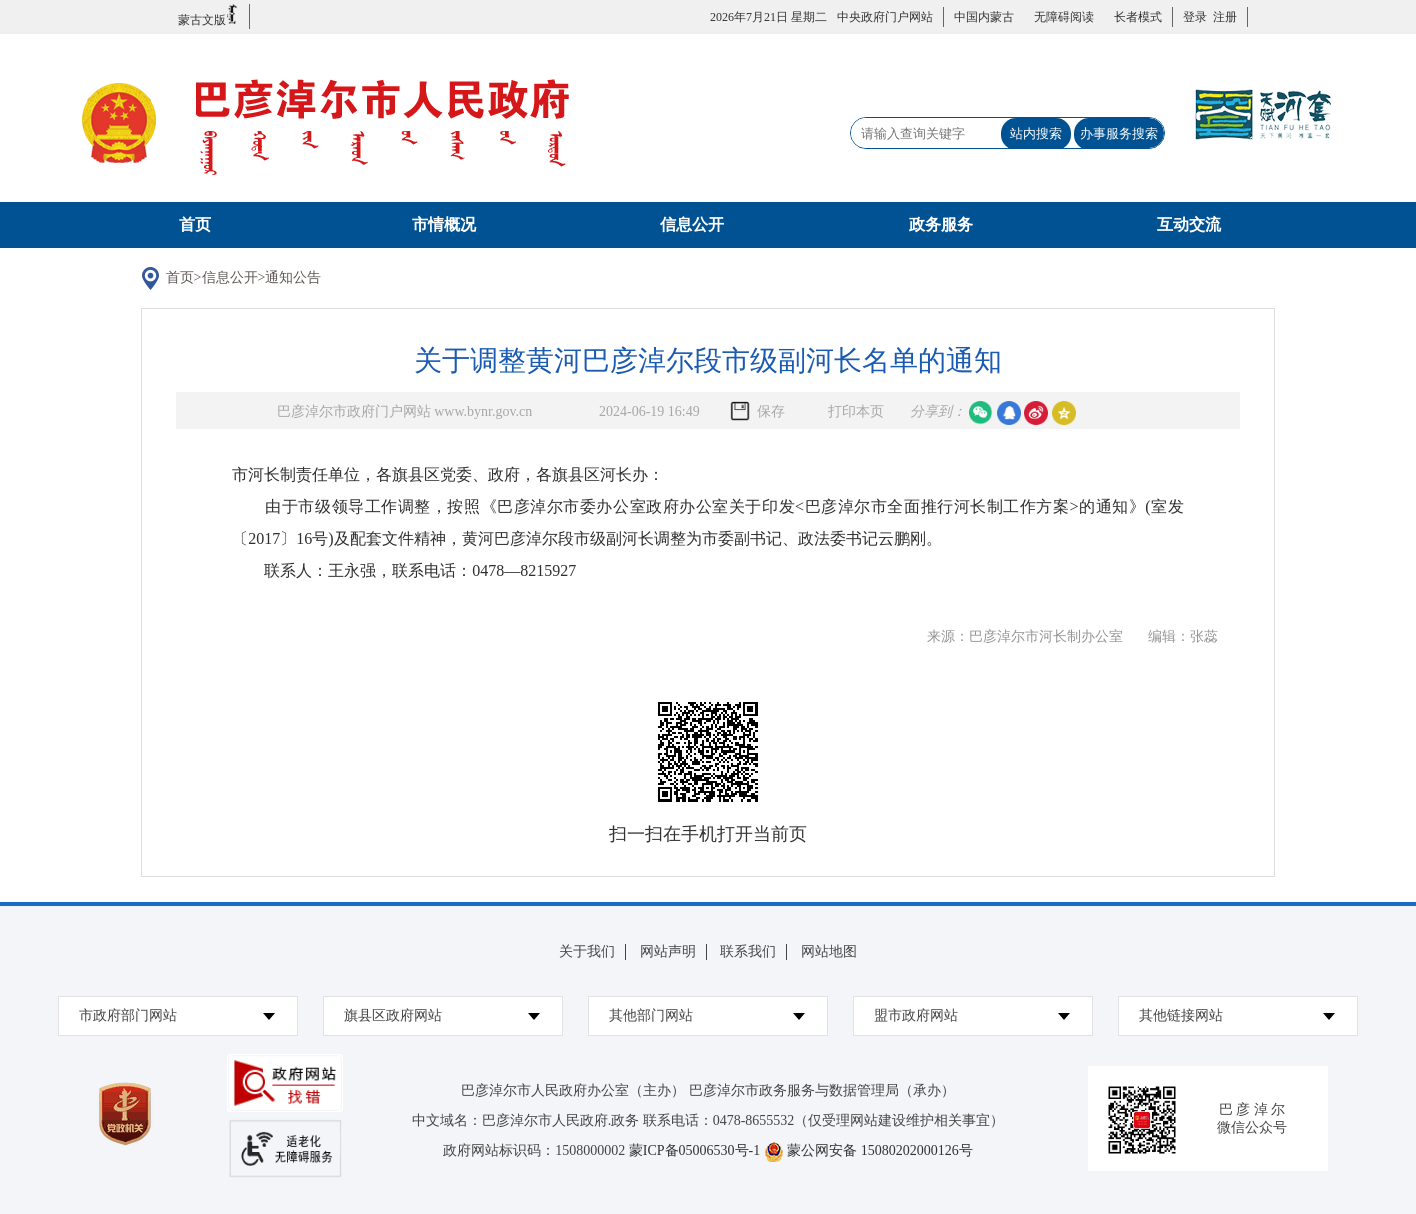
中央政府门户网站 (885, 17)
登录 (1195, 17)
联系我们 (748, 951)
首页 (195, 224)
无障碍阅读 (1064, 17)
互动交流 (1189, 224)
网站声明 (668, 951)
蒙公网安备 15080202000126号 (880, 1150)
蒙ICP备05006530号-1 (694, 1150)
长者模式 (1138, 17)
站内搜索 (1036, 133)
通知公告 (293, 277)
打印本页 (856, 411)
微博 (1036, 413)
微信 (981, 413)
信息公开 (692, 224)
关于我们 (587, 951)
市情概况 (444, 224)
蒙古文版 (208, 15)
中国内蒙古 (984, 17)
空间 (1064, 413)
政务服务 (941, 224)
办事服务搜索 (1119, 133)
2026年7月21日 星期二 (768, 17)
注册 (1222, 17)
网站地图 (829, 951)
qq (1009, 413)
